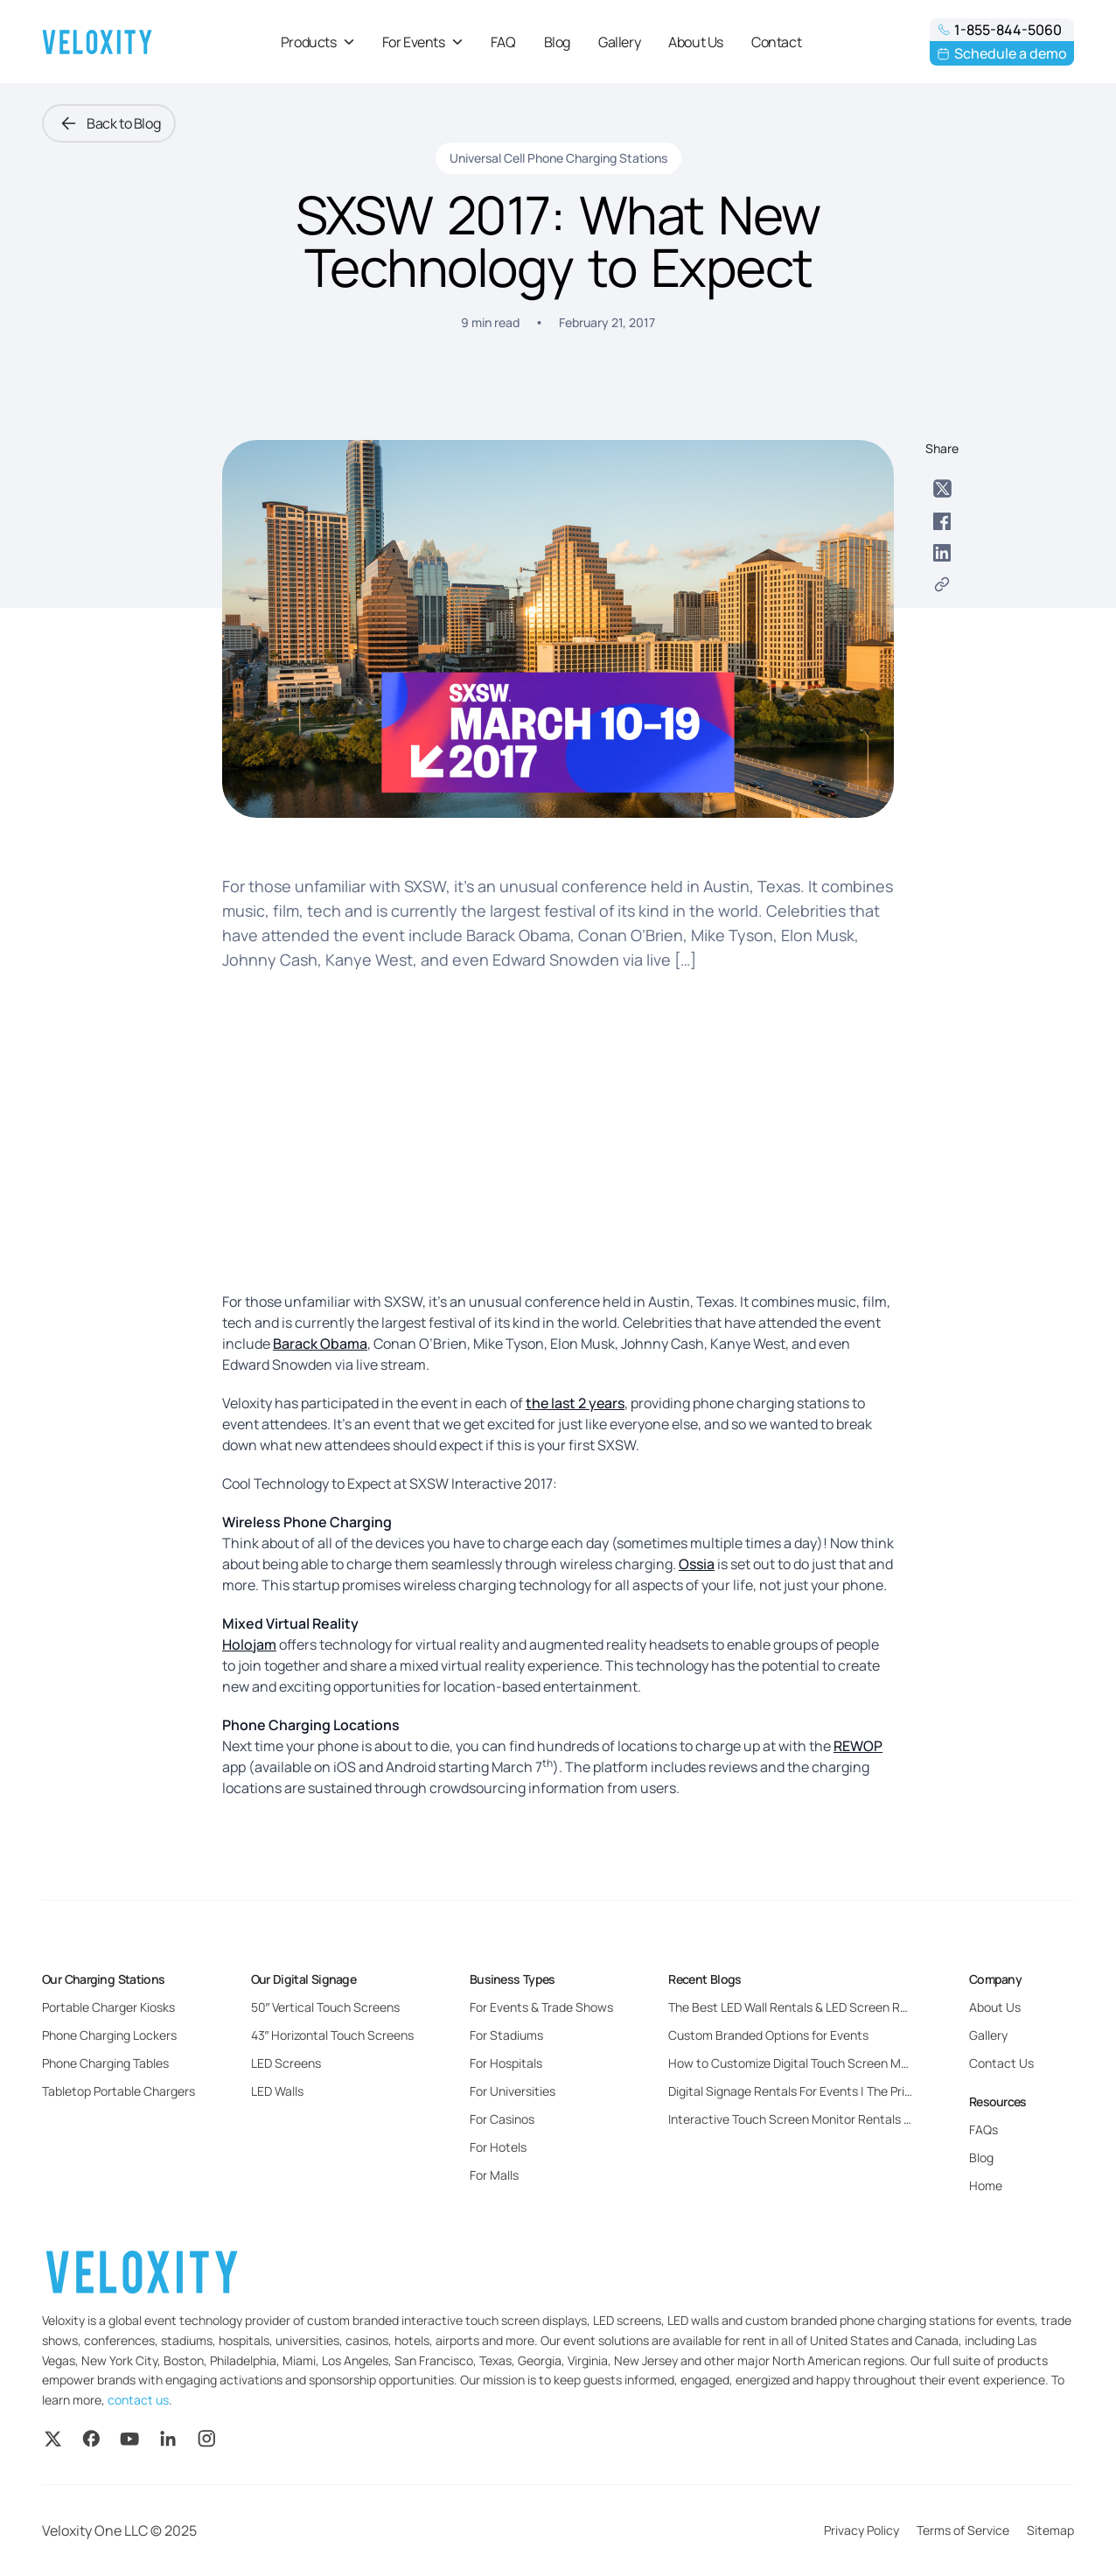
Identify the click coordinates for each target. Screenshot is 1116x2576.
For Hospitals (506, 2063)
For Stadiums (506, 2035)
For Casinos (502, 2119)
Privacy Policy (861, 2530)
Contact (776, 42)
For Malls (494, 2175)
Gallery (619, 42)
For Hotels (498, 2147)
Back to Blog (109, 123)
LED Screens (286, 2063)
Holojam (249, 1644)
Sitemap (1050, 2530)
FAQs (983, 2129)
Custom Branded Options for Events (768, 2035)
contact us (138, 2399)
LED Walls (277, 2091)
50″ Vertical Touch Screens (326, 2007)
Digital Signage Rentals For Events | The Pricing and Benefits (834, 2091)
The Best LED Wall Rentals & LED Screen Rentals (801, 2007)
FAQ (503, 42)
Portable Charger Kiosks (108, 2007)
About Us (695, 42)
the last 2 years (575, 1403)
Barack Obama (320, 1343)
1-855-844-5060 (999, 29)
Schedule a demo (1002, 53)
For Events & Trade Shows (541, 2007)
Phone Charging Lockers (109, 2035)
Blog (557, 42)
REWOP (858, 1746)
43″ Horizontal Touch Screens (333, 2035)
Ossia (697, 1564)
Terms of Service (963, 2530)
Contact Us (1001, 2063)
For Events (422, 42)
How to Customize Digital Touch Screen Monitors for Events (834, 2063)
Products (317, 42)
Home (985, 2185)
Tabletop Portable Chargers (118, 2091)
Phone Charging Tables (105, 2063)
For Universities (512, 2091)
